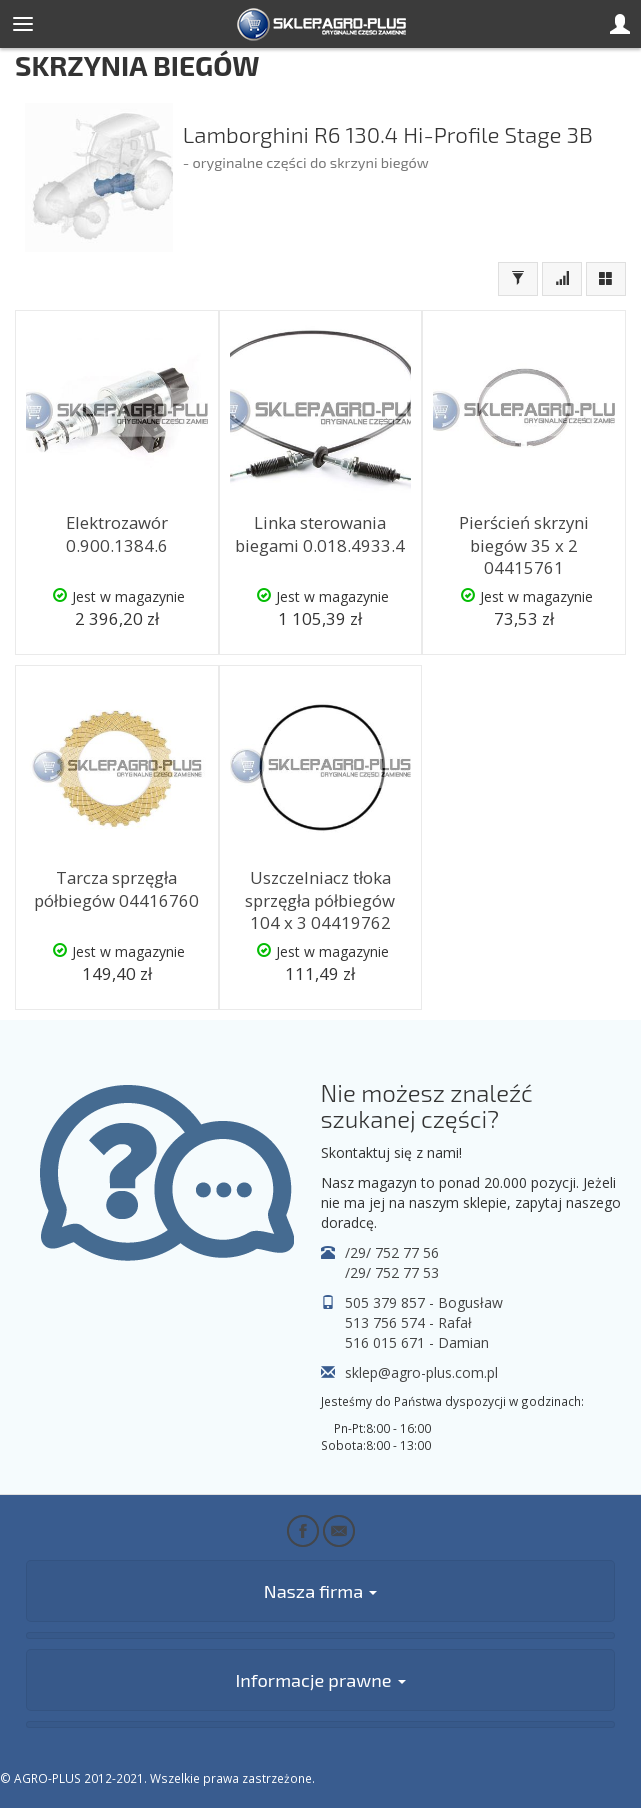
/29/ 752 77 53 (392, 1272)
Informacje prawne (320, 1680)
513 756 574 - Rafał (408, 1322)
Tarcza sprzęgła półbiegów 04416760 (116, 889)
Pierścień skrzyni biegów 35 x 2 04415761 (524, 545)
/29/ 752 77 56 (392, 1252)
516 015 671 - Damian (417, 1342)
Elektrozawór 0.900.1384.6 (117, 534)
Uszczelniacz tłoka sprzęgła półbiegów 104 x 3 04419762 (320, 900)
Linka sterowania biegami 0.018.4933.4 (320, 534)
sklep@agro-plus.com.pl (421, 1372)
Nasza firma (320, 1591)
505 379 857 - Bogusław (424, 1302)
